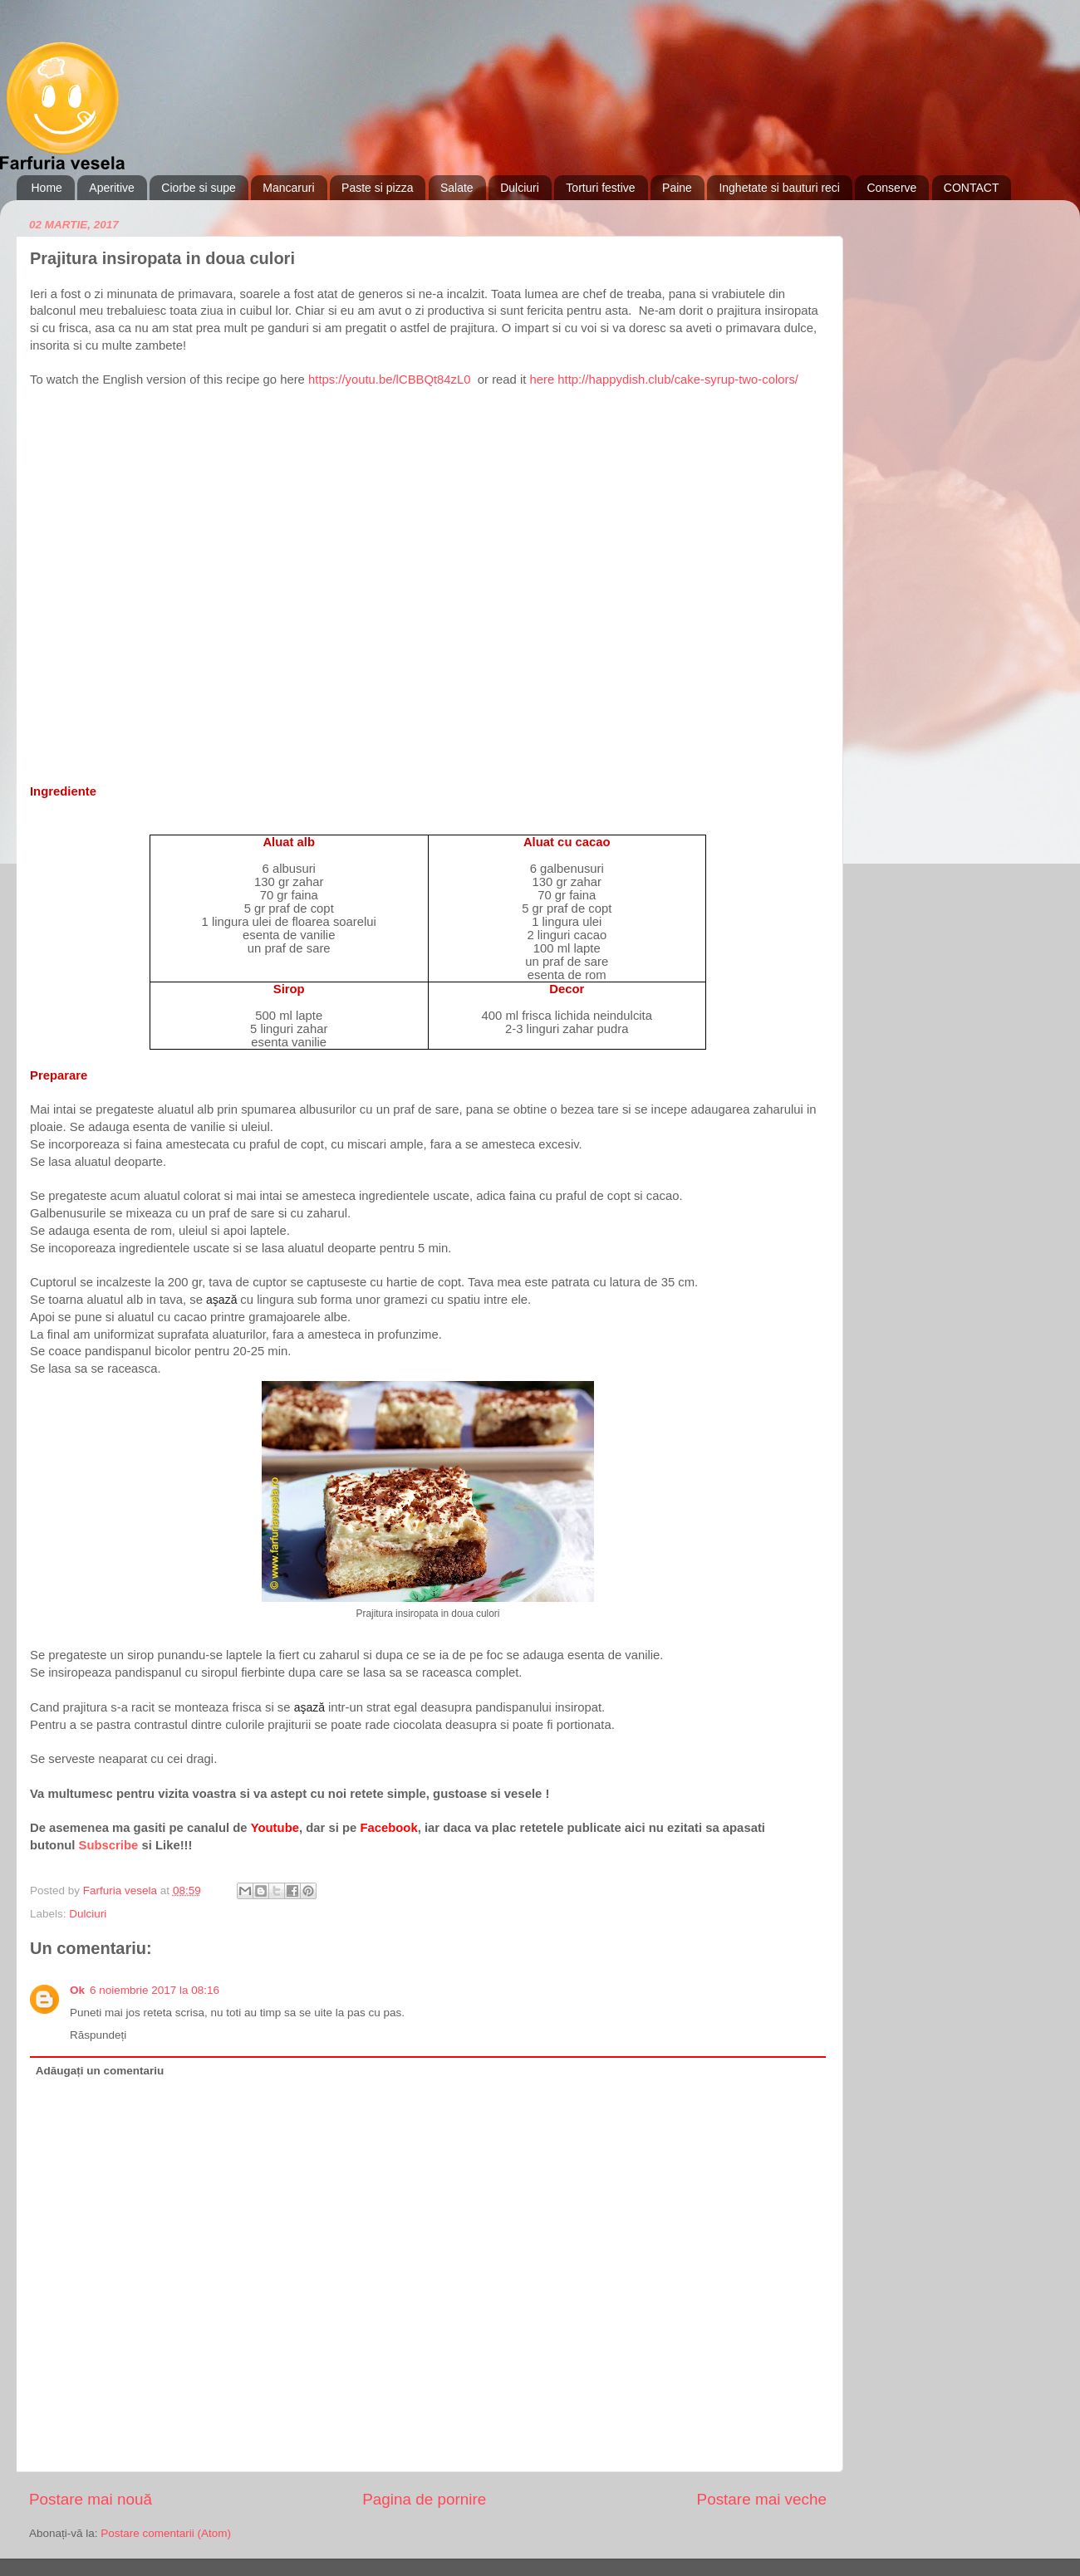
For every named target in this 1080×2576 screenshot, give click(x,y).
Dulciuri (519, 187)
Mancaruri (288, 187)
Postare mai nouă (90, 2499)
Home (47, 187)
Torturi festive (600, 187)
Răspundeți (98, 2035)
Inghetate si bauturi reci (779, 187)
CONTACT (971, 187)
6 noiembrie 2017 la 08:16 (154, 1990)
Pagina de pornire (424, 2499)
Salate (457, 187)
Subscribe (109, 1845)
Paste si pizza (377, 187)
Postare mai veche (762, 2499)
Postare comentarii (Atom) (166, 2533)
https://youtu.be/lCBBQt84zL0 (391, 379)
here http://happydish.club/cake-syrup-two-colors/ (664, 379)
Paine (677, 187)
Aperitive (111, 187)
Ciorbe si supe (198, 187)
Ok (77, 1990)
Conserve (891, 187)
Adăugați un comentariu (100, 2070)
